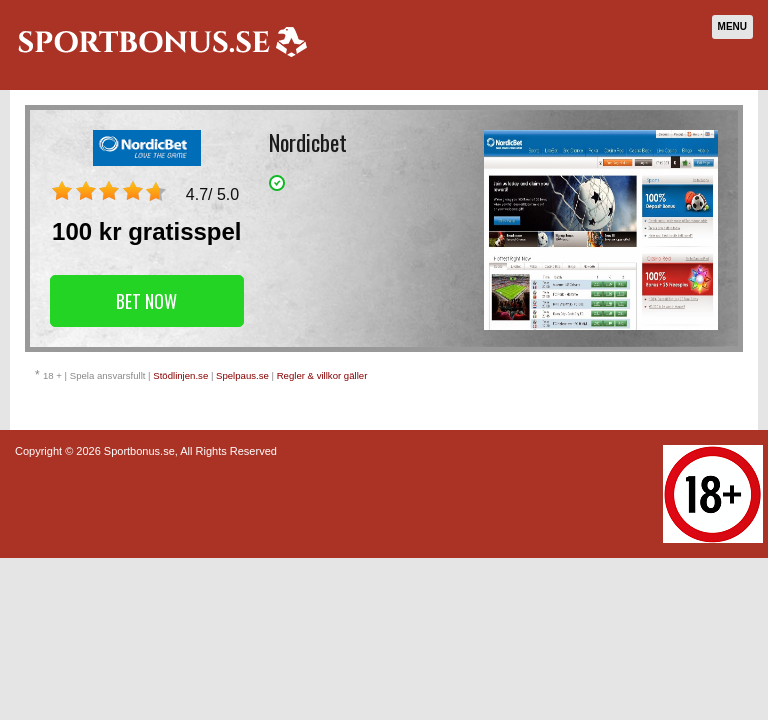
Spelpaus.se (242, 375)
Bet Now (146, 301)
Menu (732, 26)
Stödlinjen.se (180, 375)
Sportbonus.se (139, 451)
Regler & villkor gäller (322, 375)
